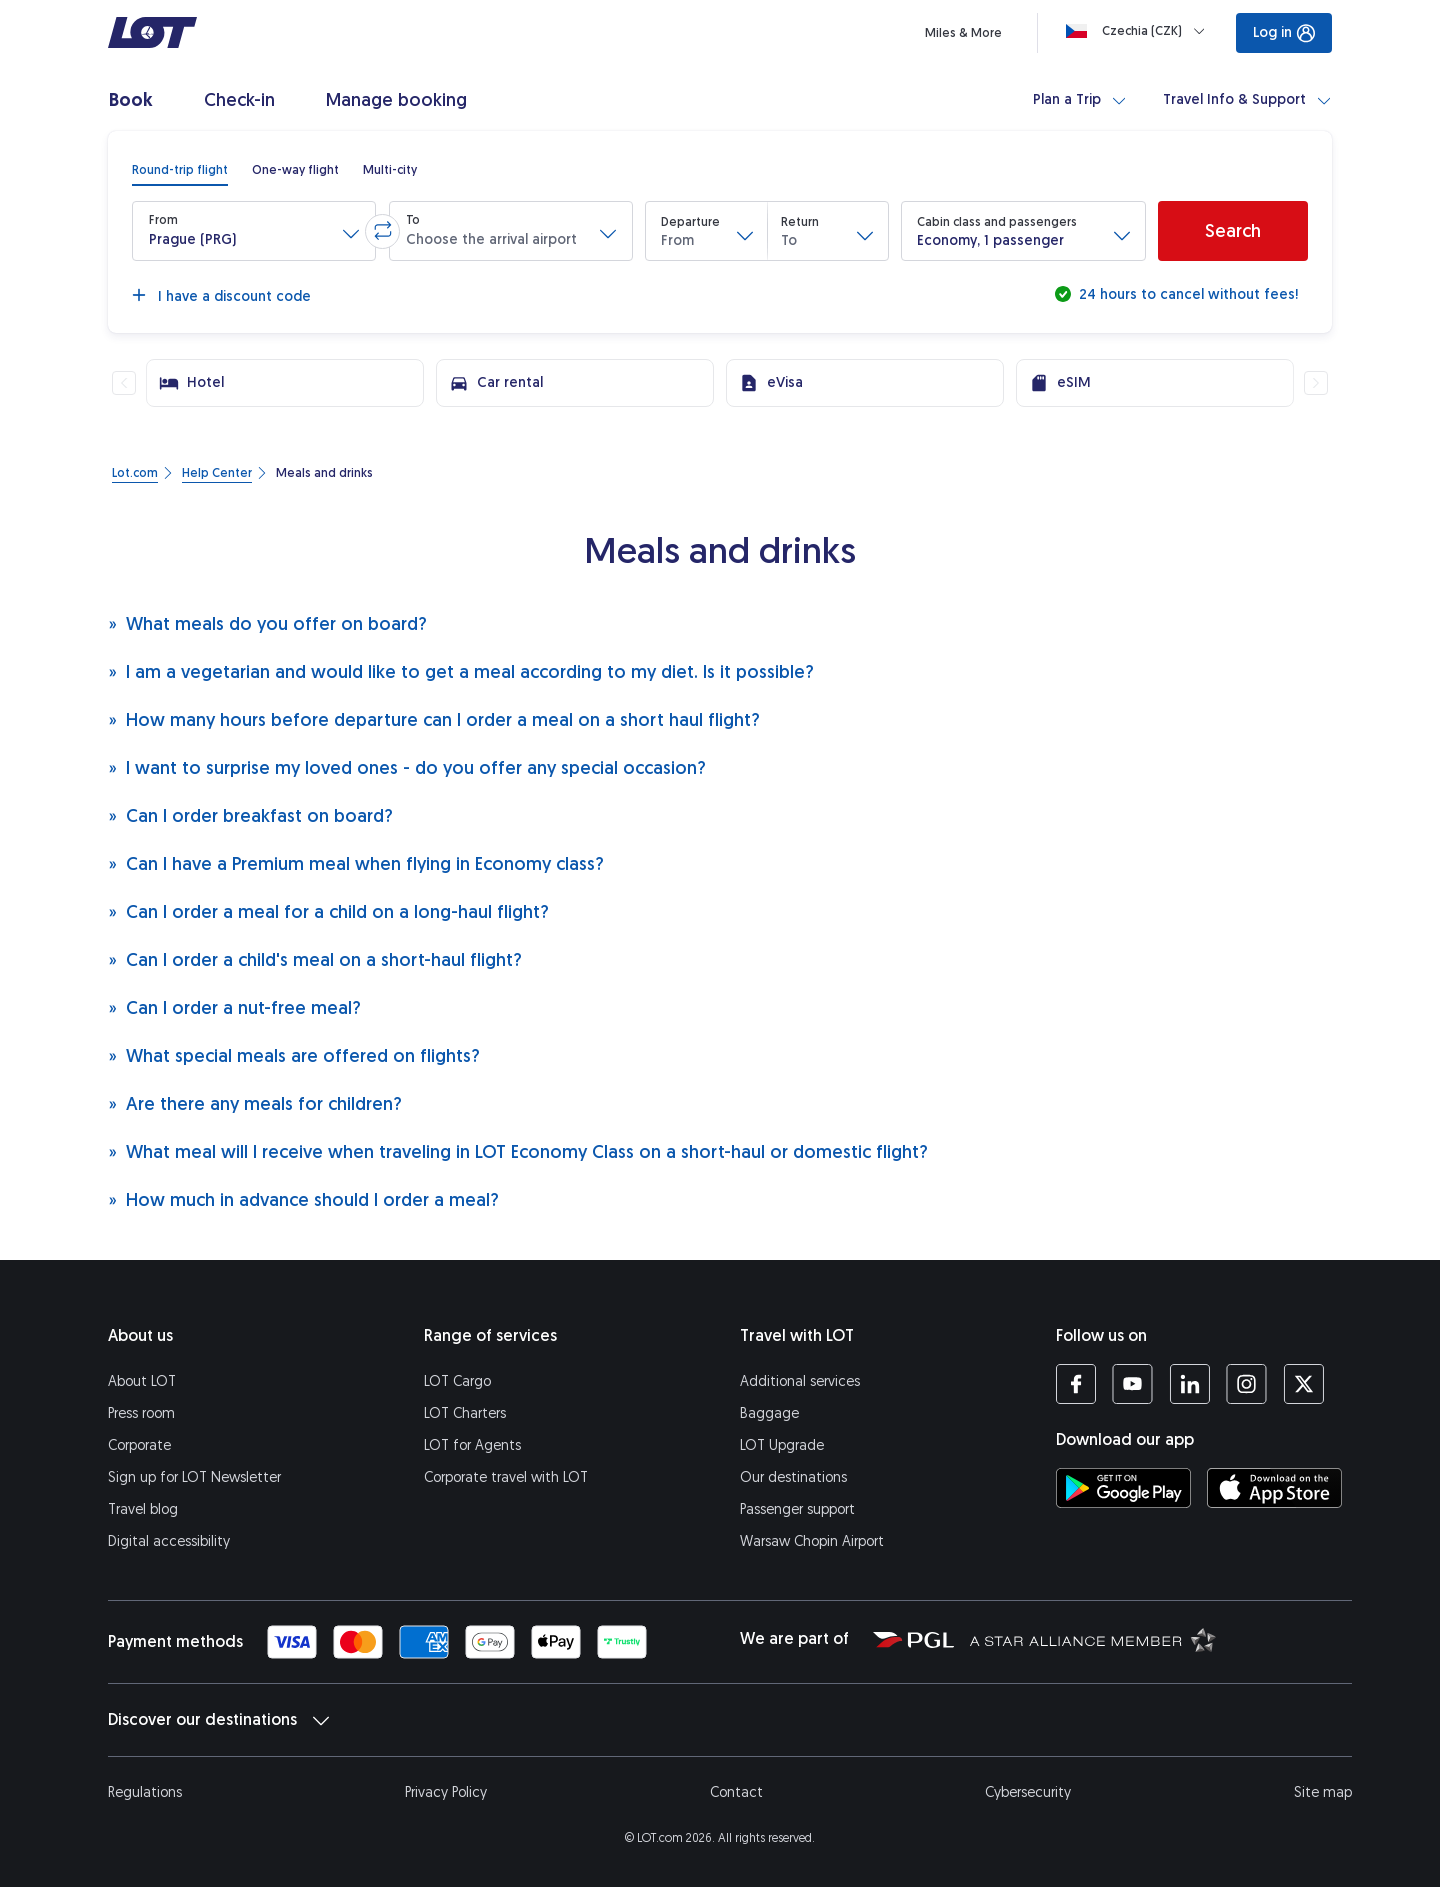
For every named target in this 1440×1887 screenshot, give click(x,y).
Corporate (139, 1445)
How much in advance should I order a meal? (303, 1199)
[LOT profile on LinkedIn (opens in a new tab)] (1189, 1384)
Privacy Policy (446, 1792)
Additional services (800, 1381)
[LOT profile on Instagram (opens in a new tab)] (1246, 1384)
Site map (1323, 1792)
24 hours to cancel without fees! (1186, 294)
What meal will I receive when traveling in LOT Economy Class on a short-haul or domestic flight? (518, 1151)
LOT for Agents (472, 1445)
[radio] (180, 170)
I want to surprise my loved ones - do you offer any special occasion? (407, 767)
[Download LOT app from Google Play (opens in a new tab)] (1123, 1488)
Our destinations (793, 1477)
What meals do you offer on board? (267, 623)
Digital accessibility (169, 1541)
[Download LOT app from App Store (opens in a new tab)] (1274, 1488)
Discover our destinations (218, 1720)
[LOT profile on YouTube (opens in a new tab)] (1132, 1384)
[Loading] (1139, 31)
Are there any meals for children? (255, 1103)
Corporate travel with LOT (506, 1477)
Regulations (145, 1792)
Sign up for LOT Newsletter (194, 1477)
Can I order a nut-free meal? (234, 1007)
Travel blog (143, 1509)
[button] (254, 231)
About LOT (142, 1381)
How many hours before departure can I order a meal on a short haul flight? (434, 719)
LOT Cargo (457, 1381)
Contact (736, 1792)
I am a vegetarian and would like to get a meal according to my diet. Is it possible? (461, 671)
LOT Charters (465, 1413)
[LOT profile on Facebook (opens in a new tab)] (1076, 1384)
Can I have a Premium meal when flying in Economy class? (356, 863)
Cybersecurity (1028, 1792)
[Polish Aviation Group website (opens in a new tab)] (913, 1639)
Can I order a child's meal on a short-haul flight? (315, 959)
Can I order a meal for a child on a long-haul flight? (328, 911)
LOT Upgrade (782, 1445)
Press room (141, 1413)
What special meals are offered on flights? (294, 1055)
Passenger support (797, 1509)
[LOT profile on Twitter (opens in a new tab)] (1303, 1384)
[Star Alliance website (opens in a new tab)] (1093, 1639)
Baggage (769, 1413)
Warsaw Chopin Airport (812, 1541)
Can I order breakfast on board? (250, 815)
